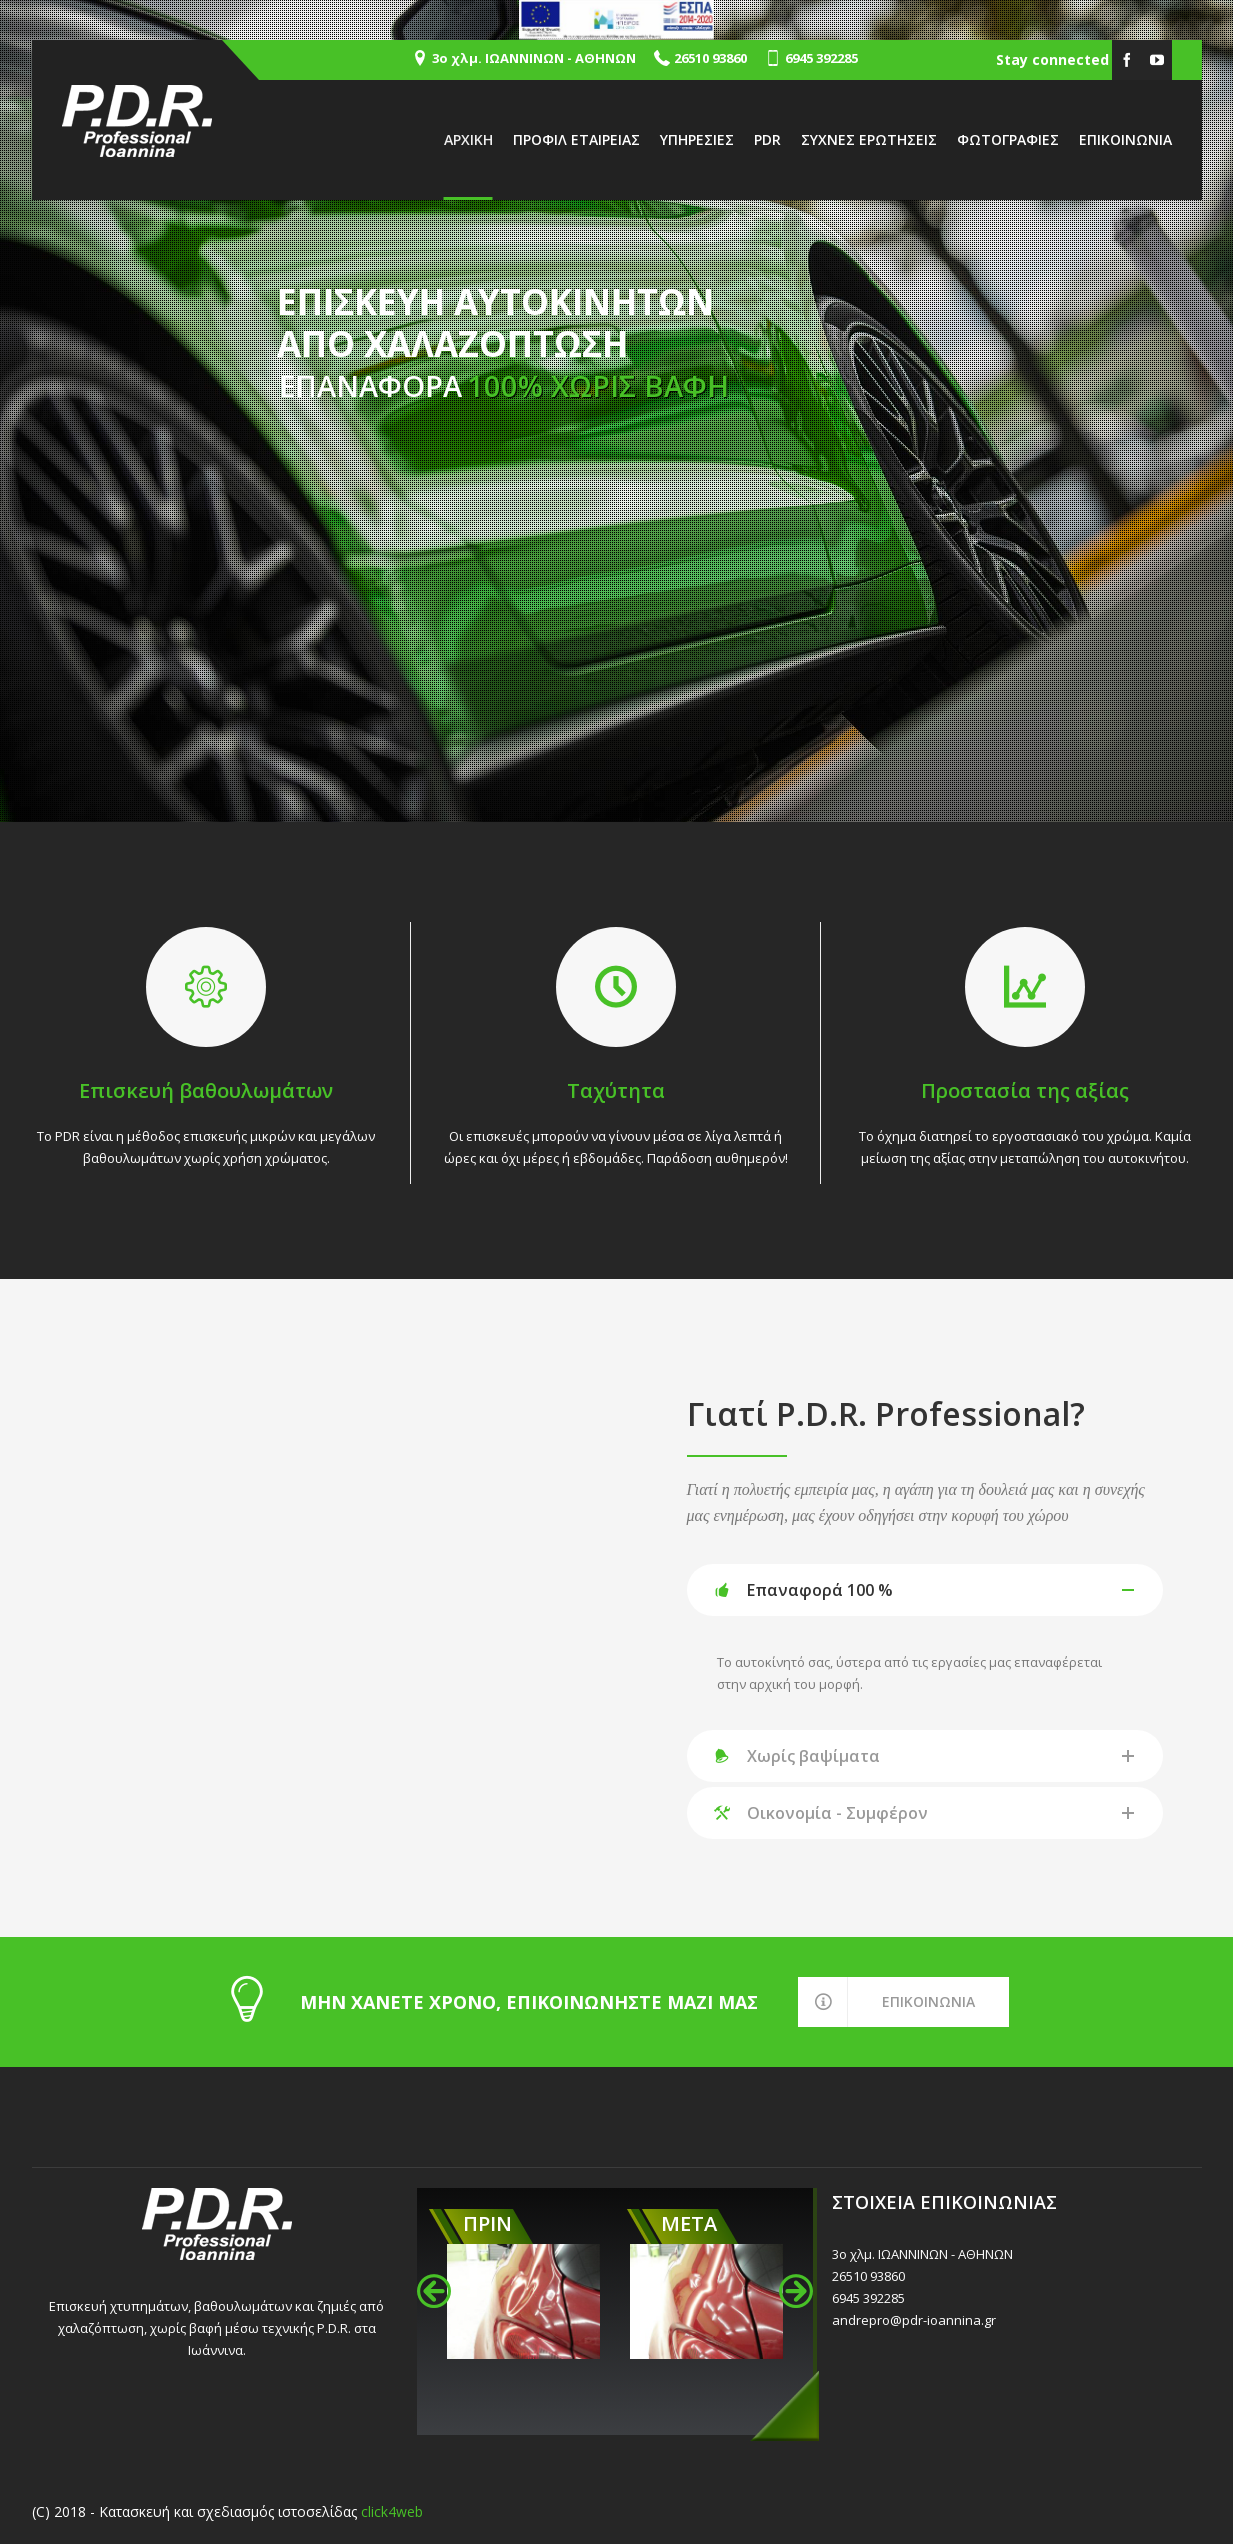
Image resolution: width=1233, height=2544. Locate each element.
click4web (392, 2511)
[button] (434, 2291)
